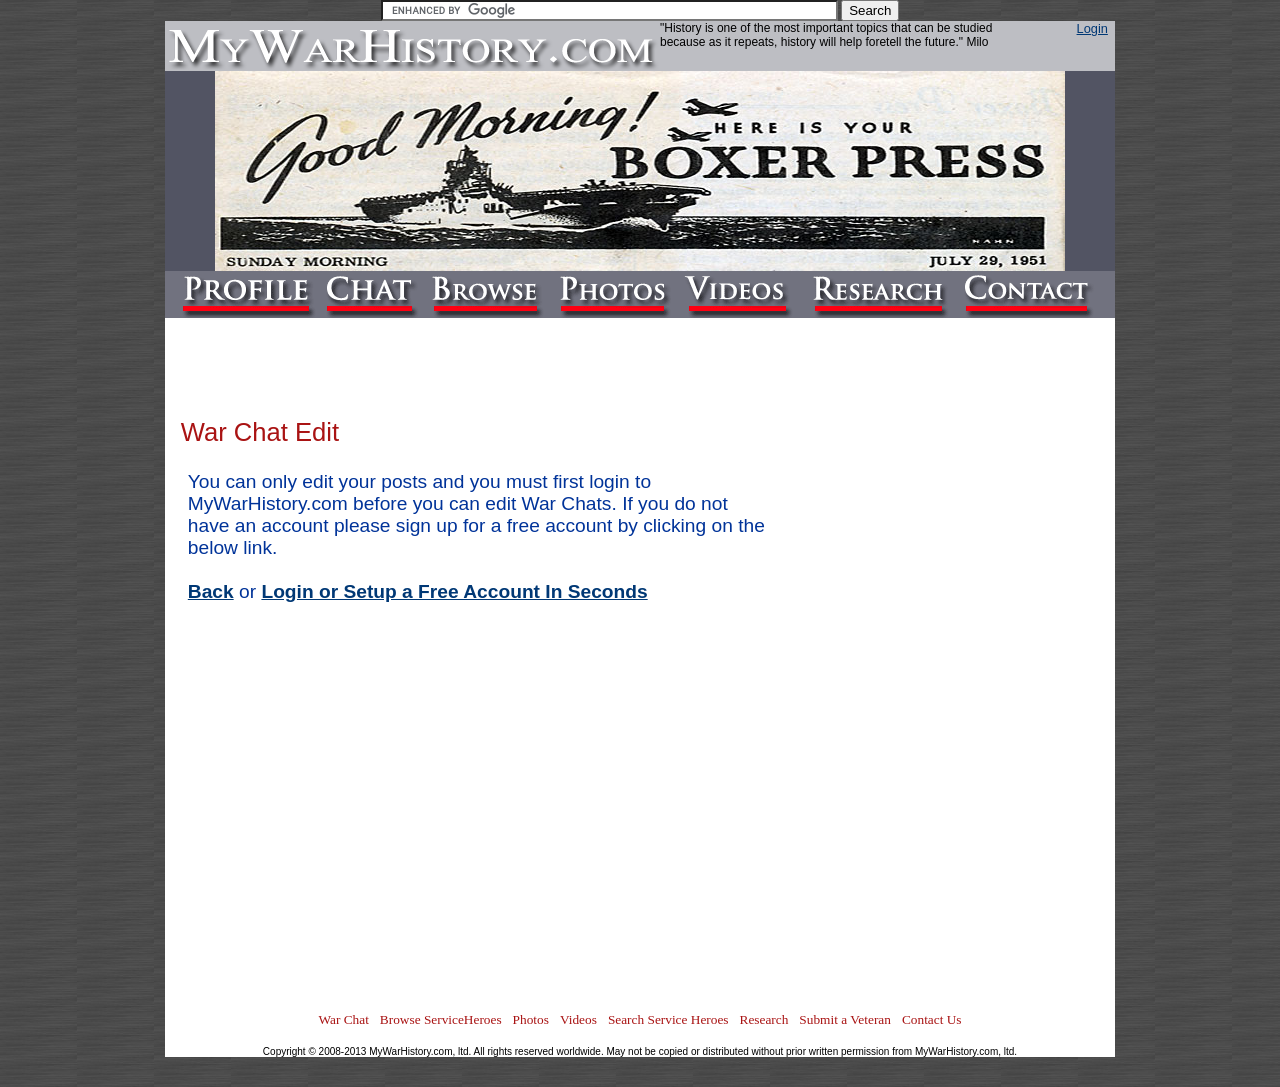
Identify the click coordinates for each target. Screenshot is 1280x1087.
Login (1092, 28)
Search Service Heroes (668, 1019)
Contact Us (932, 1019)
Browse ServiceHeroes (441, 1019)
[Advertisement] (1019, 706)
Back (211, 591)
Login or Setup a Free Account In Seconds (454, 591)
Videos (578, 1019)
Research (764, 1019)
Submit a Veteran (845, 1019)
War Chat (343, 1019)
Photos (531, 1019)
